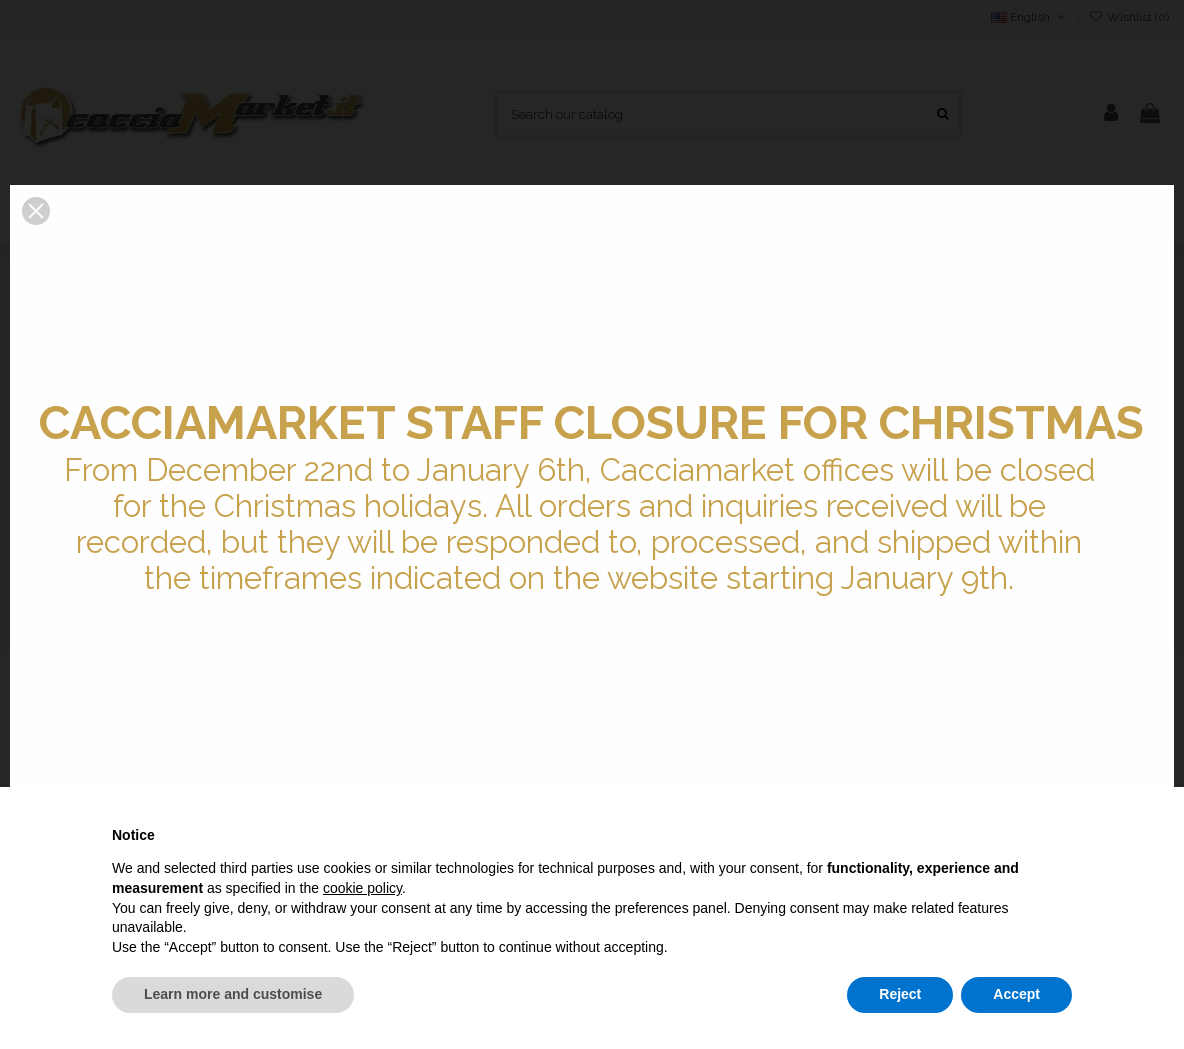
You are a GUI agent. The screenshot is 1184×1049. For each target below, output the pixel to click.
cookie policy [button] (362, 888)
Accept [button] (1016, 994)
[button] (36, 211)
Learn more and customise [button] (233, 994)
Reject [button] (900, 994)
